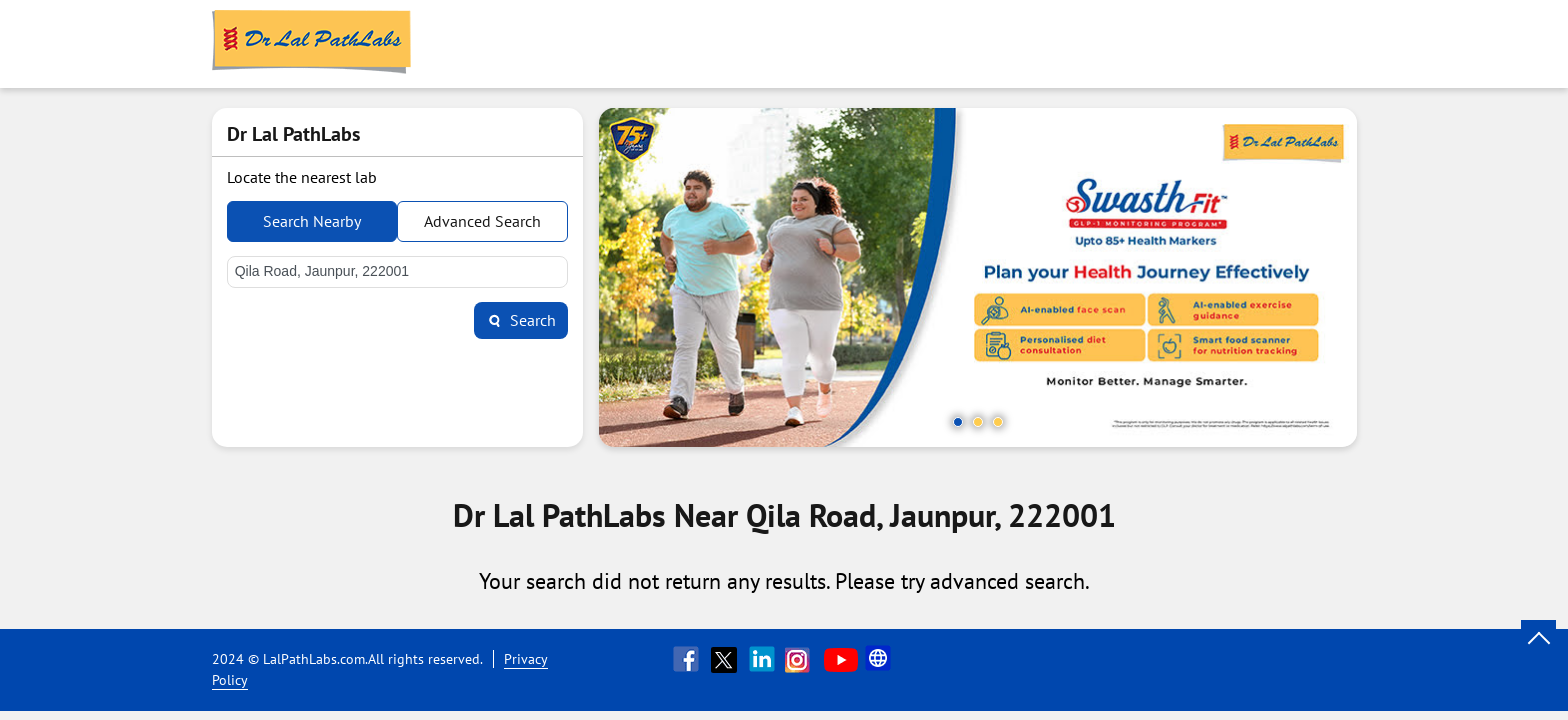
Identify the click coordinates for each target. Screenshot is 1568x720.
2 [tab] (978, 422)
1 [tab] (958, 422)
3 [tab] (998, 422)
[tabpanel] (978, 277)
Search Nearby (312, 221)
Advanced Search (482, 221)
